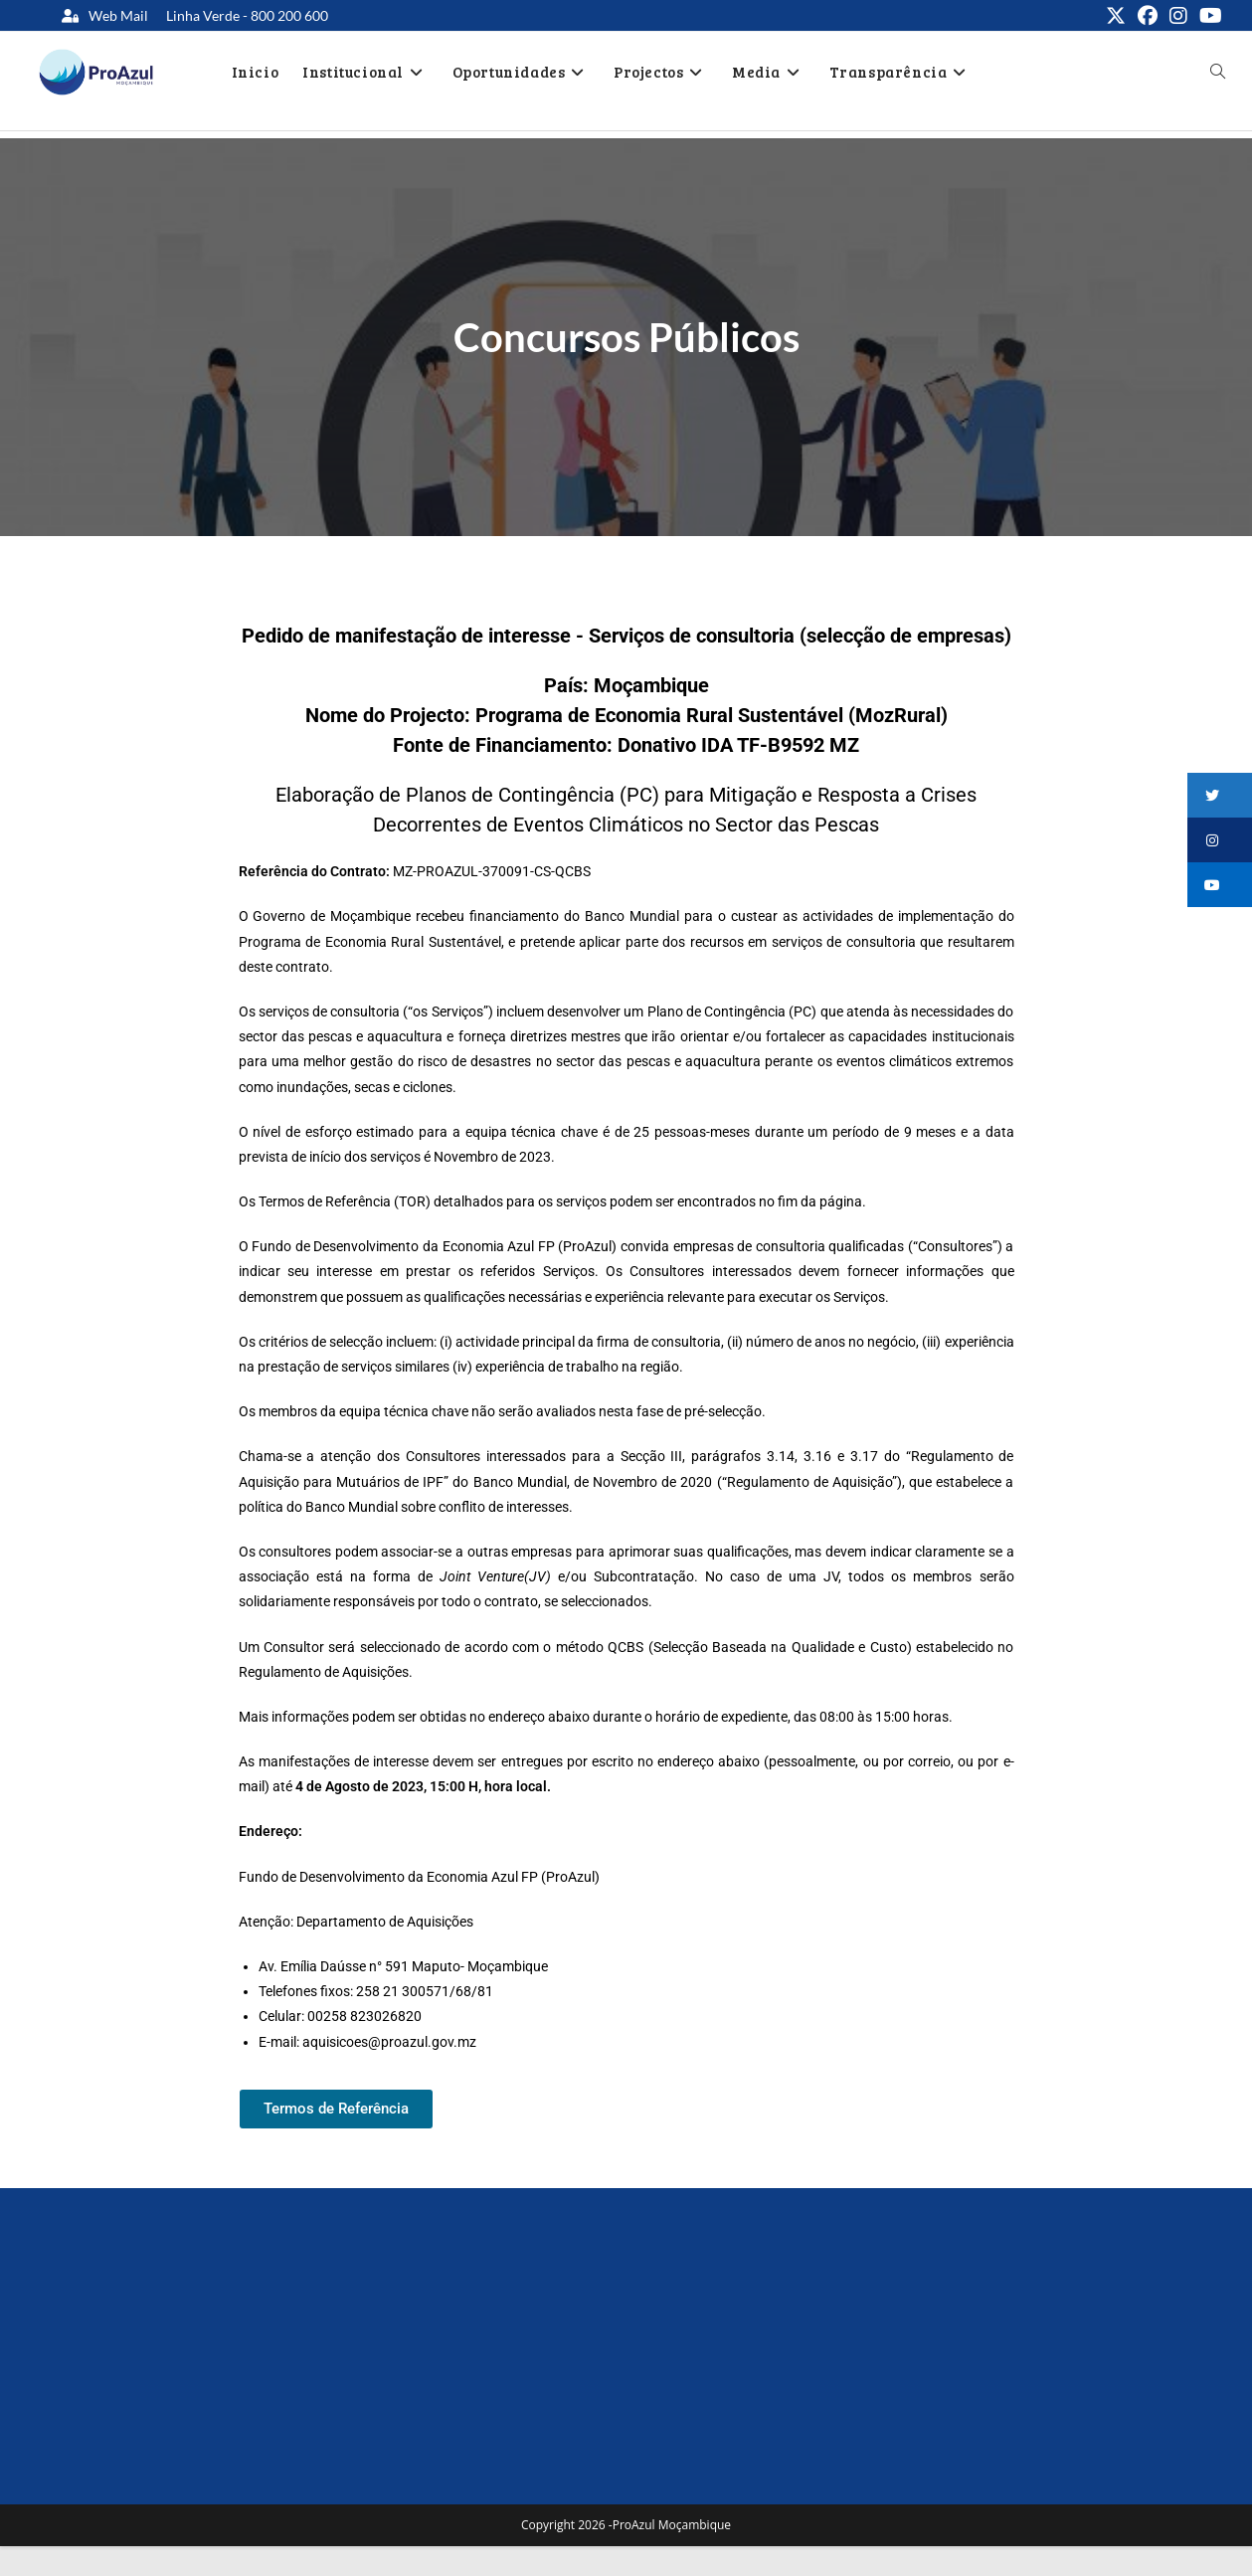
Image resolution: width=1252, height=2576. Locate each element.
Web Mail (118, 15)
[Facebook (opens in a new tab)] (1147, 16)
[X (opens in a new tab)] (1116, 16)
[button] (1219, 795)
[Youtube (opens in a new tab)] (1207, 16)
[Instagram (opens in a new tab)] (1178, 16)
